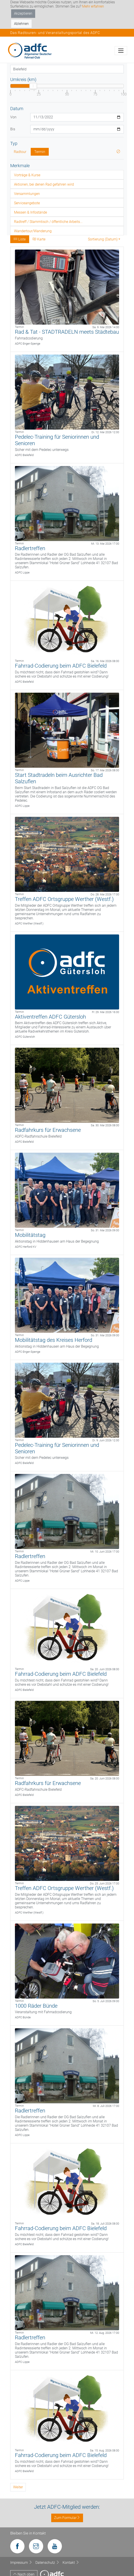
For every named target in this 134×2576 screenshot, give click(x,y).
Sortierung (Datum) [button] (103, 239)
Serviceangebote (27, 203)
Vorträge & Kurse (27, 175)
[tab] (67, 174)
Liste (20, 239)
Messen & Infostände (30, 212)
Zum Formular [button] (67, 2518)
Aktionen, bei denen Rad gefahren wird (44, 184)
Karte (39, 239)
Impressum (21, 2562)
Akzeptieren (23, 13)
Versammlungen (27, 194)
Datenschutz (47, 2562)
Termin (39, 152)
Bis (12, 129)
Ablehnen (21, 24)
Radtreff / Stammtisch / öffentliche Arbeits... (48, 222)
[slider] (33, 86)
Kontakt (71, 2562)
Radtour (20, 152)
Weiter (18, 2487)
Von (13, 117)
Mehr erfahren (93, 6)
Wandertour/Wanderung (33, 231)
